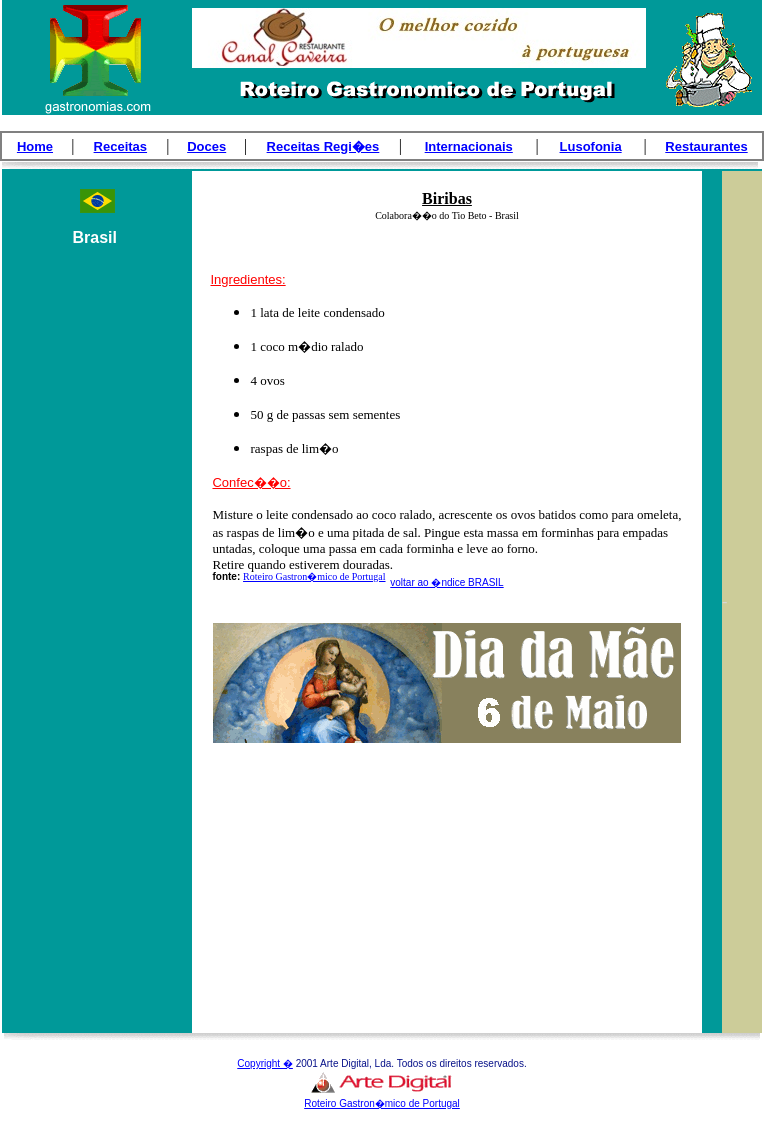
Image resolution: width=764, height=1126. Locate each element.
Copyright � (265, 1063)
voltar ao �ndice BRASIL (446, 582)
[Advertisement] (97, 631)
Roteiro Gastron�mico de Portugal (314, 576)
